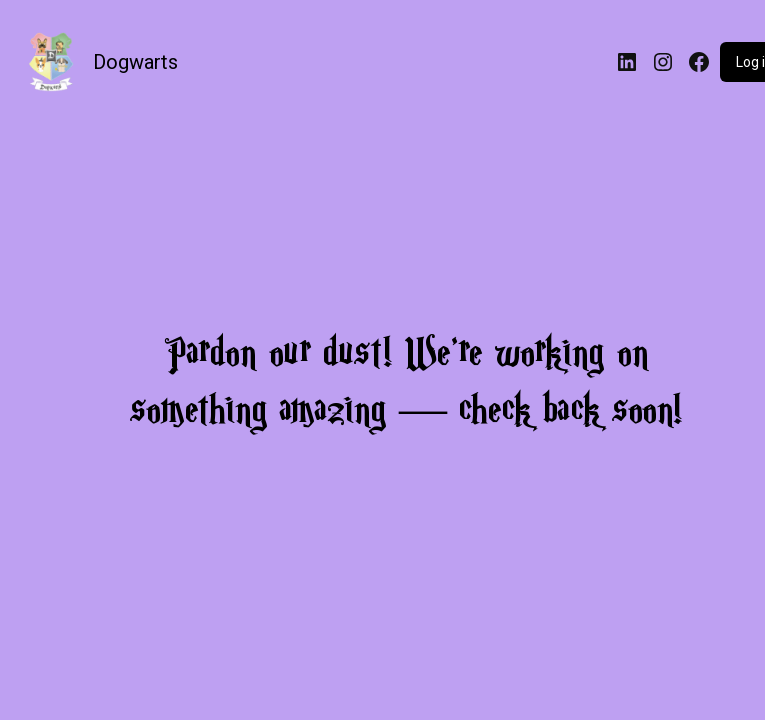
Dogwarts (135, 62)
